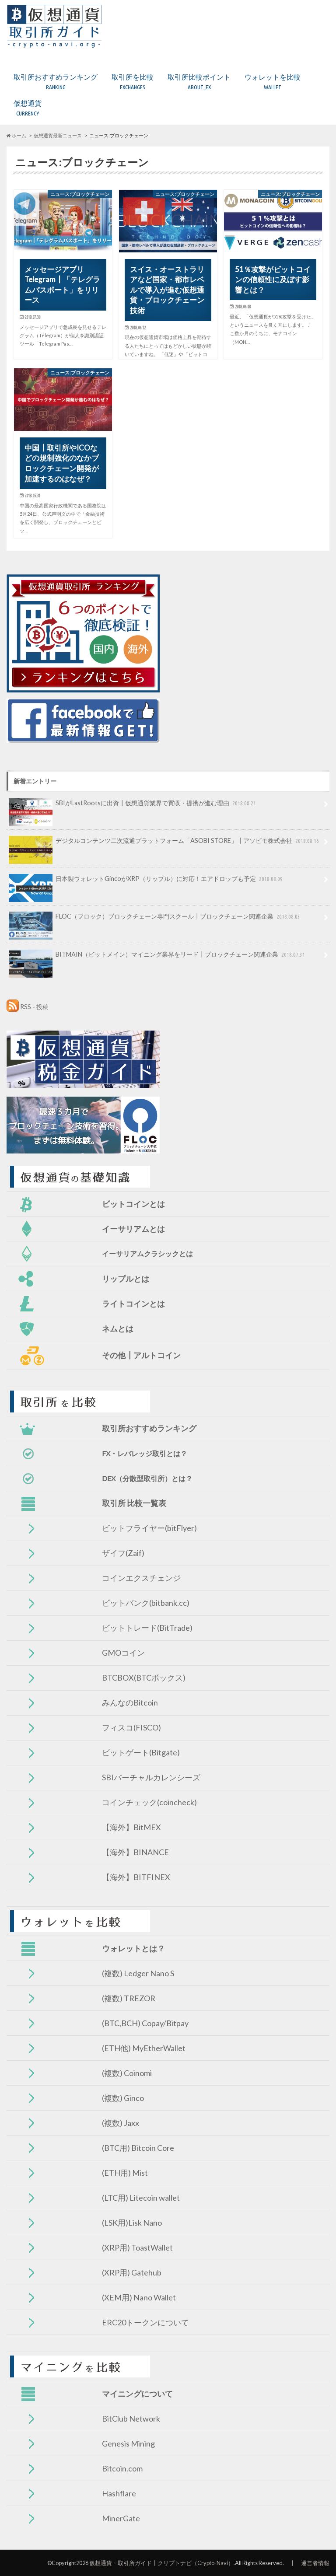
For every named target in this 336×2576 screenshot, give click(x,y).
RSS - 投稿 (34, 1006)
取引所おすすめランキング (56, 82)
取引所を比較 (133, 82)
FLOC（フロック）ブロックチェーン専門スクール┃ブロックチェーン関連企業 (155, 919)
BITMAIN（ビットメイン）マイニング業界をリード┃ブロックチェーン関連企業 (158, 957)
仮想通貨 (28, 108)
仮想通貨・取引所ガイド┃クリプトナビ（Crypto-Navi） (161, 2562)
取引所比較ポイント (199, 82)
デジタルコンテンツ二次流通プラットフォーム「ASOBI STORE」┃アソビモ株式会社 (165, 844)
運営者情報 (315, 2562)
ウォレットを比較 (273, 82)
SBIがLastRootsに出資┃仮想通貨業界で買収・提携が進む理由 (133, 806)
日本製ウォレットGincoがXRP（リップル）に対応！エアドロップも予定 (146, 882)
